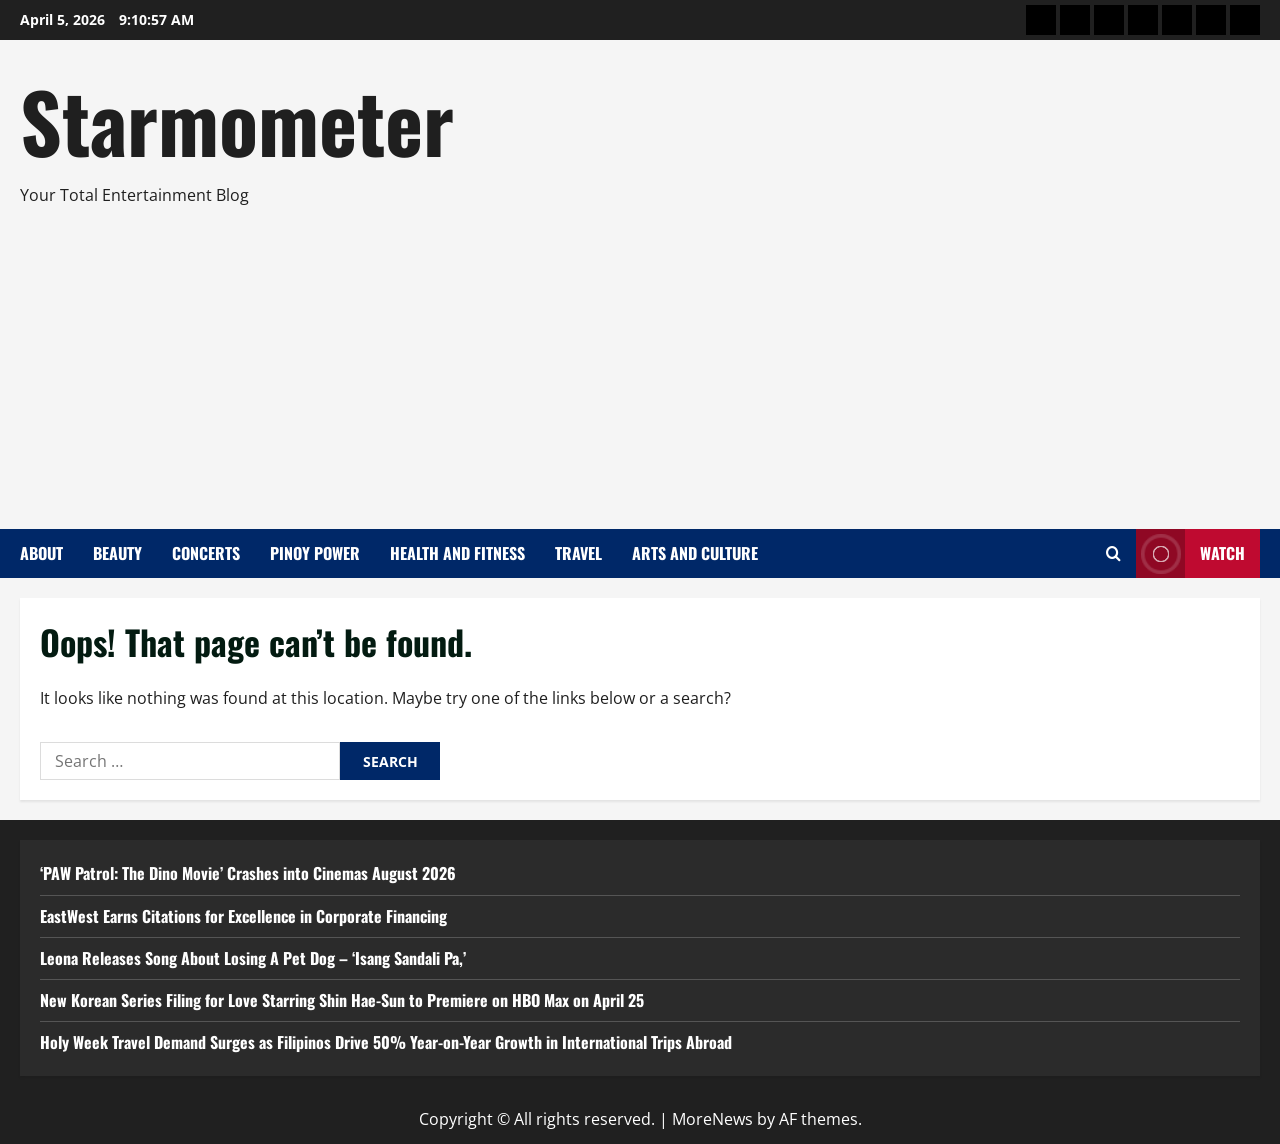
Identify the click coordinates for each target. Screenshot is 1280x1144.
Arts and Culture (695, 553)
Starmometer (237, 120)
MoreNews (712, 1119)
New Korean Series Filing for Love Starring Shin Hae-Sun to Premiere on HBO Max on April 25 (342, 1000)
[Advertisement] (635, 359)
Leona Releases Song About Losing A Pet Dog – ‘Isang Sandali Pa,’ (253, 958)
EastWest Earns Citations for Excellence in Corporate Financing (243, 916)
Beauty (117, 553)
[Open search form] (1113, 553)
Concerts (206, 553)
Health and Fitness (457, 553)
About (41, 553)
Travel (578, 553)
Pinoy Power (315, 553)
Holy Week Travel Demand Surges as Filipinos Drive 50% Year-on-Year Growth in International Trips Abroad (386, 1042)
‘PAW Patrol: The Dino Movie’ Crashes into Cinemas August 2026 (248, 873)
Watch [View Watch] (1190, 553)
